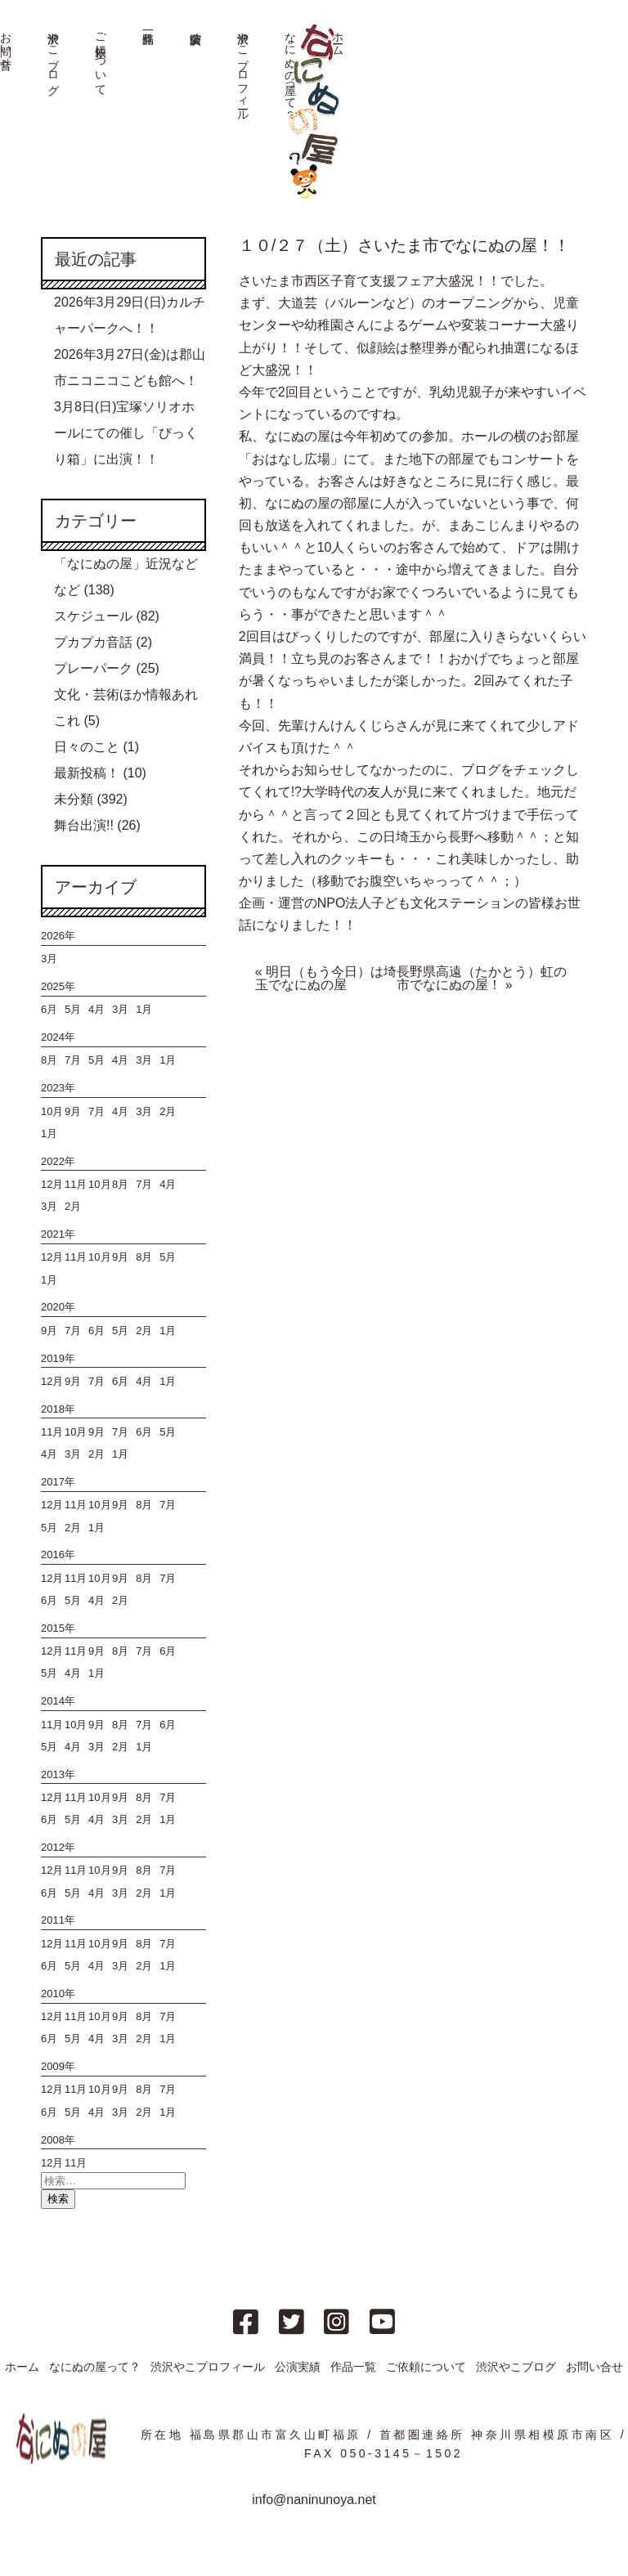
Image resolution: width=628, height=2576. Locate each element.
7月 (73, 1060)
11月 (76, 1184)
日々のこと (86, 747)
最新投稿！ (86, 773)
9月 (73, 1111)
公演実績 (298, 2366)
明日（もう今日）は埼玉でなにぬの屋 (326, 978)
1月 (144, 1009)
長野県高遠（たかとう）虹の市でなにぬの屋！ (482, 978)
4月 (96, 1009)
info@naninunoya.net (313, 2500)
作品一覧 (353, 2366)
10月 (52, 1111)
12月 (52, 1184)
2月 (167, 1111)
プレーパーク (93, 668)
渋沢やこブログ (53, 57)
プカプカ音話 (93, 642)
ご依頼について (100, 57)
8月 (49, 1060)
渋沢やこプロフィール (242, 70)
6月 (49, 1009)
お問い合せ (594, 2366)
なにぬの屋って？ (95, 2366)
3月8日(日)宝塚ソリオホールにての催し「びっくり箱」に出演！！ (126, 433)
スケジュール (93, 616)
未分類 (73, 799)
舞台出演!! (84, 825)
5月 (73, 1009)
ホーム (22, 2366)
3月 (49, 958)
